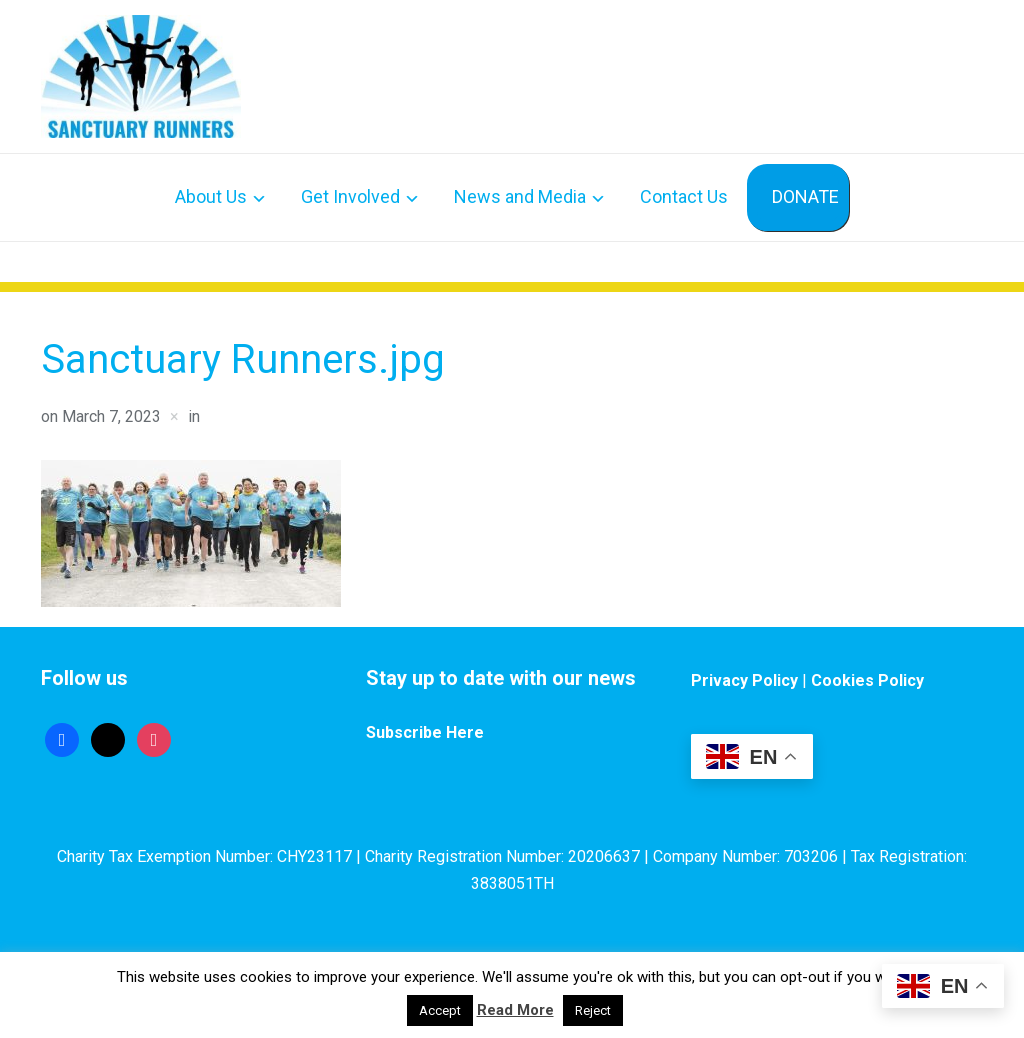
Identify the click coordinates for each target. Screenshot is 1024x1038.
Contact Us (684, 196)
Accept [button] (440, 1010)
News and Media (520, 196)
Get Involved (350, 196)
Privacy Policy (744, 680)
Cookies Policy (867, 680)
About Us (211, 196)
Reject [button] (593, 1010)
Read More (515, 1010)
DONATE (805, 196)
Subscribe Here (425, 732)
